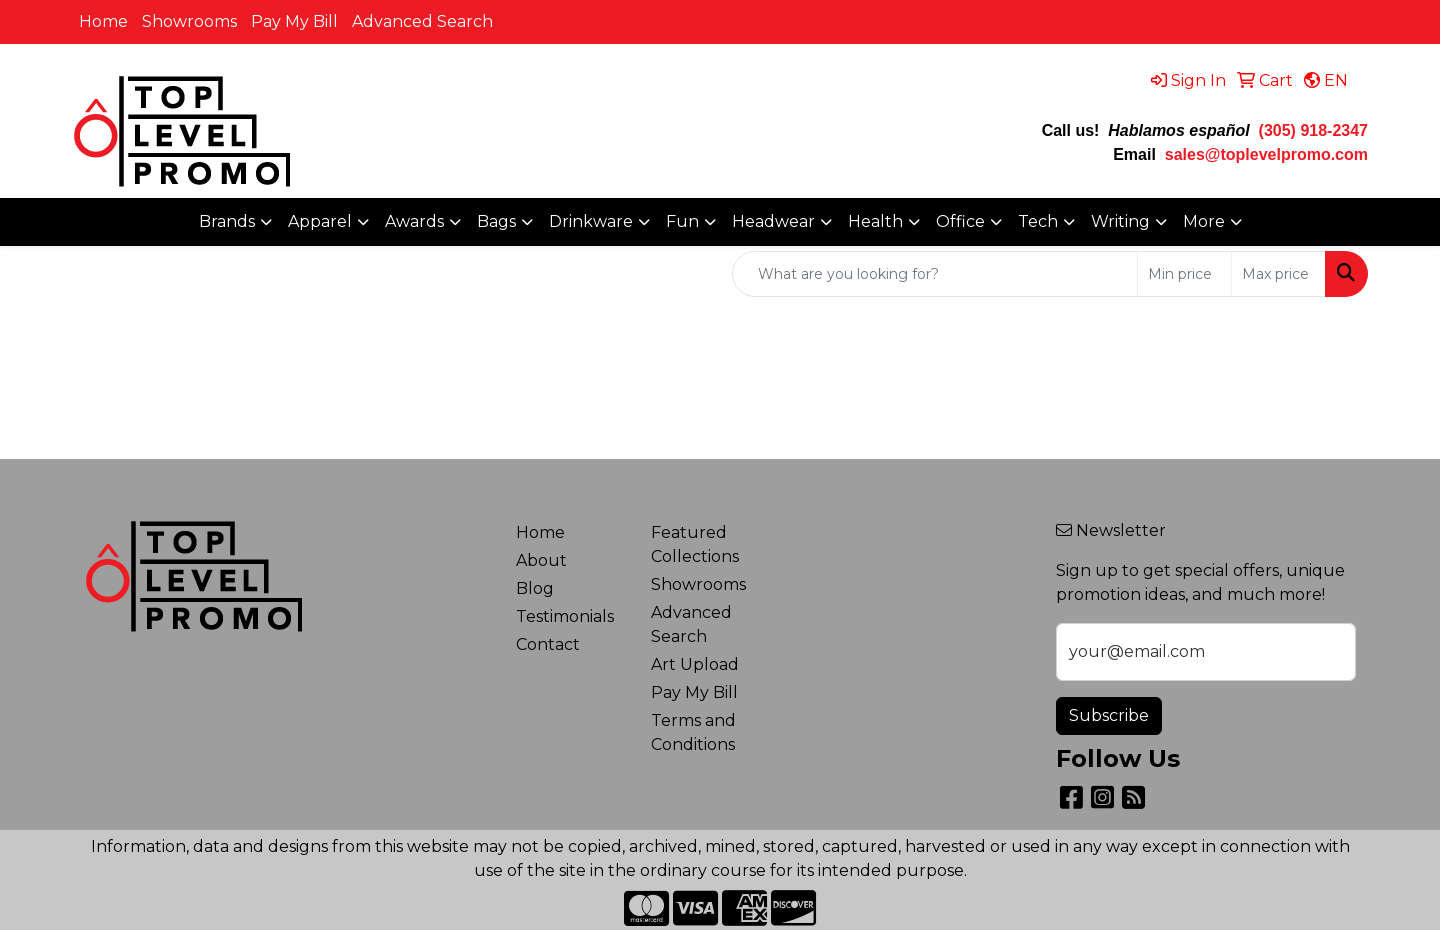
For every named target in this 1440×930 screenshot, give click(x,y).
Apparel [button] (320, 221)
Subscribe (1109, 715)
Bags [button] (496, 221)
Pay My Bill (294, 21)
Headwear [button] (773, 221)
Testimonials (565, 616)
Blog (535, 588)
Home (103, 21)
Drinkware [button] (591, 221)
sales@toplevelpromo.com (1266, 154)
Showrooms (189, 21)
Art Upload (695, 664)
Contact (548, 644)
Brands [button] (227, 221)
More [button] (1204, 221)
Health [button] (875, 221)
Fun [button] (682, 221)
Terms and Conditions (693, 732)
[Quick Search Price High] (1278, 274)
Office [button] (960, 221)
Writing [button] (1120, 221)
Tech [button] (1038, 221)
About (541, 560)
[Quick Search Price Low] (1184, 274)
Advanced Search (422, 21)
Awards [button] (414, 221)
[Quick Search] (935, 274)
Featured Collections (695, 544)
